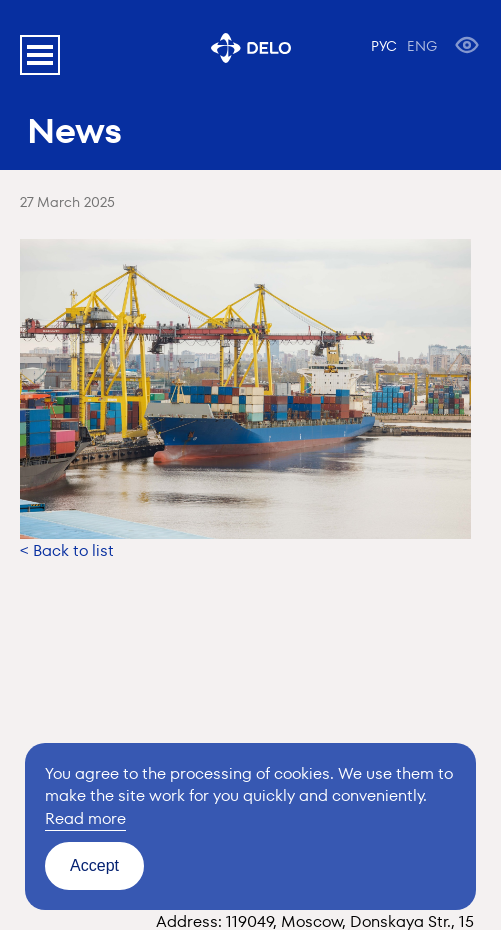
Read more (85, 818)
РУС (384, 46)
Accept (94, 865)
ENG (422, 46)
